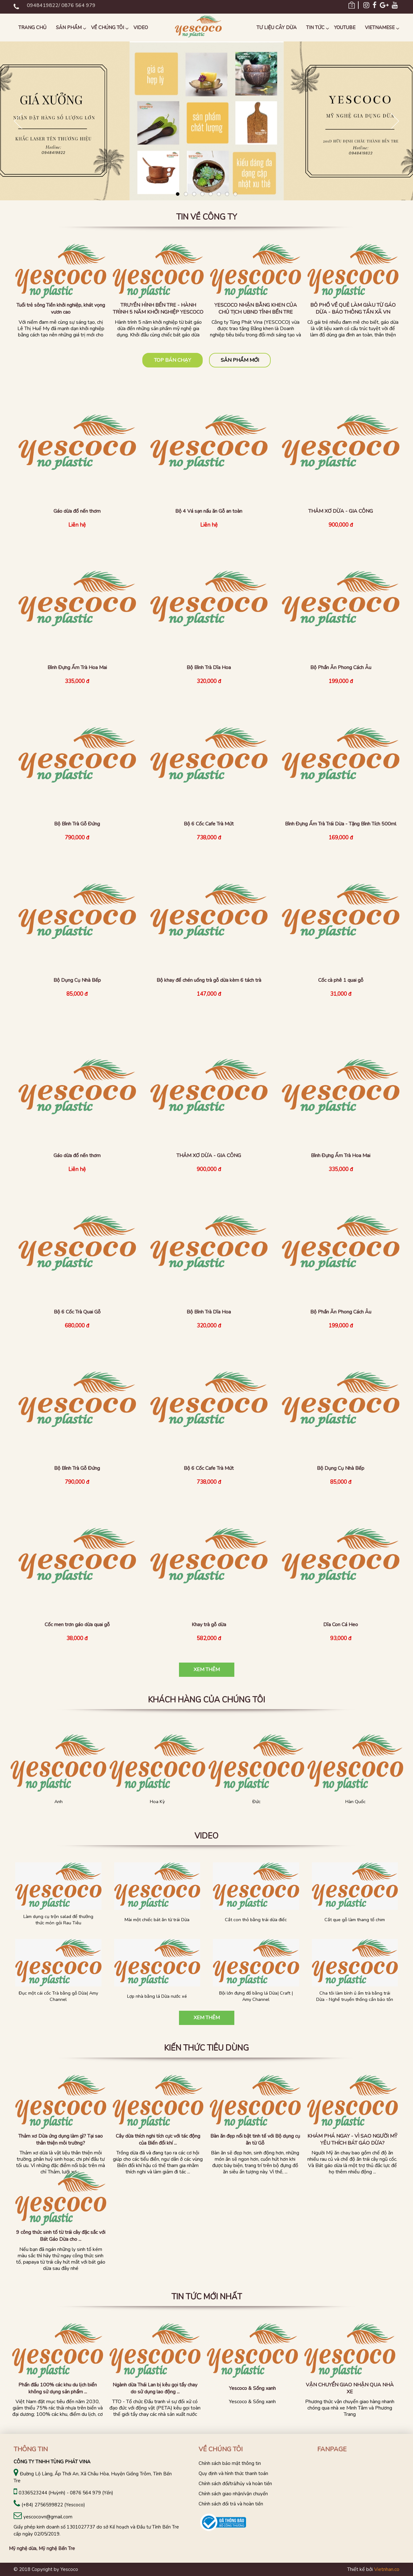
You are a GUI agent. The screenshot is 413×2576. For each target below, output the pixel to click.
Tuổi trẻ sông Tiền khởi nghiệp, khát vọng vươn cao (60, 309)
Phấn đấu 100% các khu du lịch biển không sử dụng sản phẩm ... (57, 2388)
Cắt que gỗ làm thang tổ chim (354, 1919)
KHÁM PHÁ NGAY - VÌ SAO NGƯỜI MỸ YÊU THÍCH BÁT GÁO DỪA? (352, 2140)
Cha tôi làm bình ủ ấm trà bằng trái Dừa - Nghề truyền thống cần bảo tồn (354, 1996)
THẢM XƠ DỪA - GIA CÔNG (340, 511)
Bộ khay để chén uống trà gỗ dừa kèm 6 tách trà (209, 980)
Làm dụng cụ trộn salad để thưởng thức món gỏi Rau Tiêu (58, 1919)
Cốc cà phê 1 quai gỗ (340, 980)
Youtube (344, 27)
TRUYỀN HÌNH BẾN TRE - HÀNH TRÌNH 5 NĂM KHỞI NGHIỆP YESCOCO (158, 309)
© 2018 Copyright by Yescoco (46, 2569)
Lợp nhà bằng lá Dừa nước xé (157, 1996)
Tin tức (315, 27)
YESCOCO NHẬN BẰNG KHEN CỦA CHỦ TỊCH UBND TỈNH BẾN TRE (255, 309)
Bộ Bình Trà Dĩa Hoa (209, 667)
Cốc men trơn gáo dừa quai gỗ (77, 1624)
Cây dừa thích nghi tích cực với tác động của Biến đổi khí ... (158, 2140)
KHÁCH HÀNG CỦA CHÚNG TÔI (206, 1700)
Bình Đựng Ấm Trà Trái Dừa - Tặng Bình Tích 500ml (340, 823)
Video (140, 27)
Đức (256, 1801)
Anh (58, 1801)
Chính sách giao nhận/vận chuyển (233, 2494)
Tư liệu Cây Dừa (276, 27)
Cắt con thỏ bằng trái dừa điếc (256, 1919)
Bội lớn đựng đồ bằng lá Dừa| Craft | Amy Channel (256, 1996)
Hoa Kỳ (157, 1801)
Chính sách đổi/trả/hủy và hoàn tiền (235, 2483)
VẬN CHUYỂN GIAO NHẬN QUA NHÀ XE (350, 2388)
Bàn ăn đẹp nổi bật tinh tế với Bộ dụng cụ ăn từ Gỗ (255, 2140)
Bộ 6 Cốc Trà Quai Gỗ (77, 1311)
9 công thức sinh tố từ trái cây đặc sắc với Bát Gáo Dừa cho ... (60, 2236)
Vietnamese (380, 27)
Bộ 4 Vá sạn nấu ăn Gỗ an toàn (208, 511)
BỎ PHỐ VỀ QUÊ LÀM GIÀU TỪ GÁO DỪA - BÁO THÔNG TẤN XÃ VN (353, 309)
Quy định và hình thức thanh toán (233, 2473)
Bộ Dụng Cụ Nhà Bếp (77, 980)
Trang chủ (32, 27)
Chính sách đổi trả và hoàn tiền (231, 2504)
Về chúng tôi (107, 27)
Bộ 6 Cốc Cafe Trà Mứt (209, 823)
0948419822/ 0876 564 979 (61, 5)
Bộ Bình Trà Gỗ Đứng (77, 823)
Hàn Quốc (355, 1801)
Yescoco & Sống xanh (252, 2388)
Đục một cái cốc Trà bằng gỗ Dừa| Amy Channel (58, 1996)
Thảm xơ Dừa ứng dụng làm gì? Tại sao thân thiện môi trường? (60, 2140)
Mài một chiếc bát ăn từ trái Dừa (157, 1919)
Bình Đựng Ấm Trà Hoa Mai (77, 667)
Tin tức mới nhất (206, 2296)
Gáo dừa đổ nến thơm (77, 511)
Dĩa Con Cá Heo (340, 1624)
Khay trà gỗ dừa (209, 1624)
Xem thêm (207, 1669)
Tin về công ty (206, 217)
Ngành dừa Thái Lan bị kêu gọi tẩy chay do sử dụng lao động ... (155, 2388)
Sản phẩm (69, 27)
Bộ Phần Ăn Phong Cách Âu (340, 667)
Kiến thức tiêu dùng (206, 2048)
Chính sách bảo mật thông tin (230, 2463)
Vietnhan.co (386, 2569)
